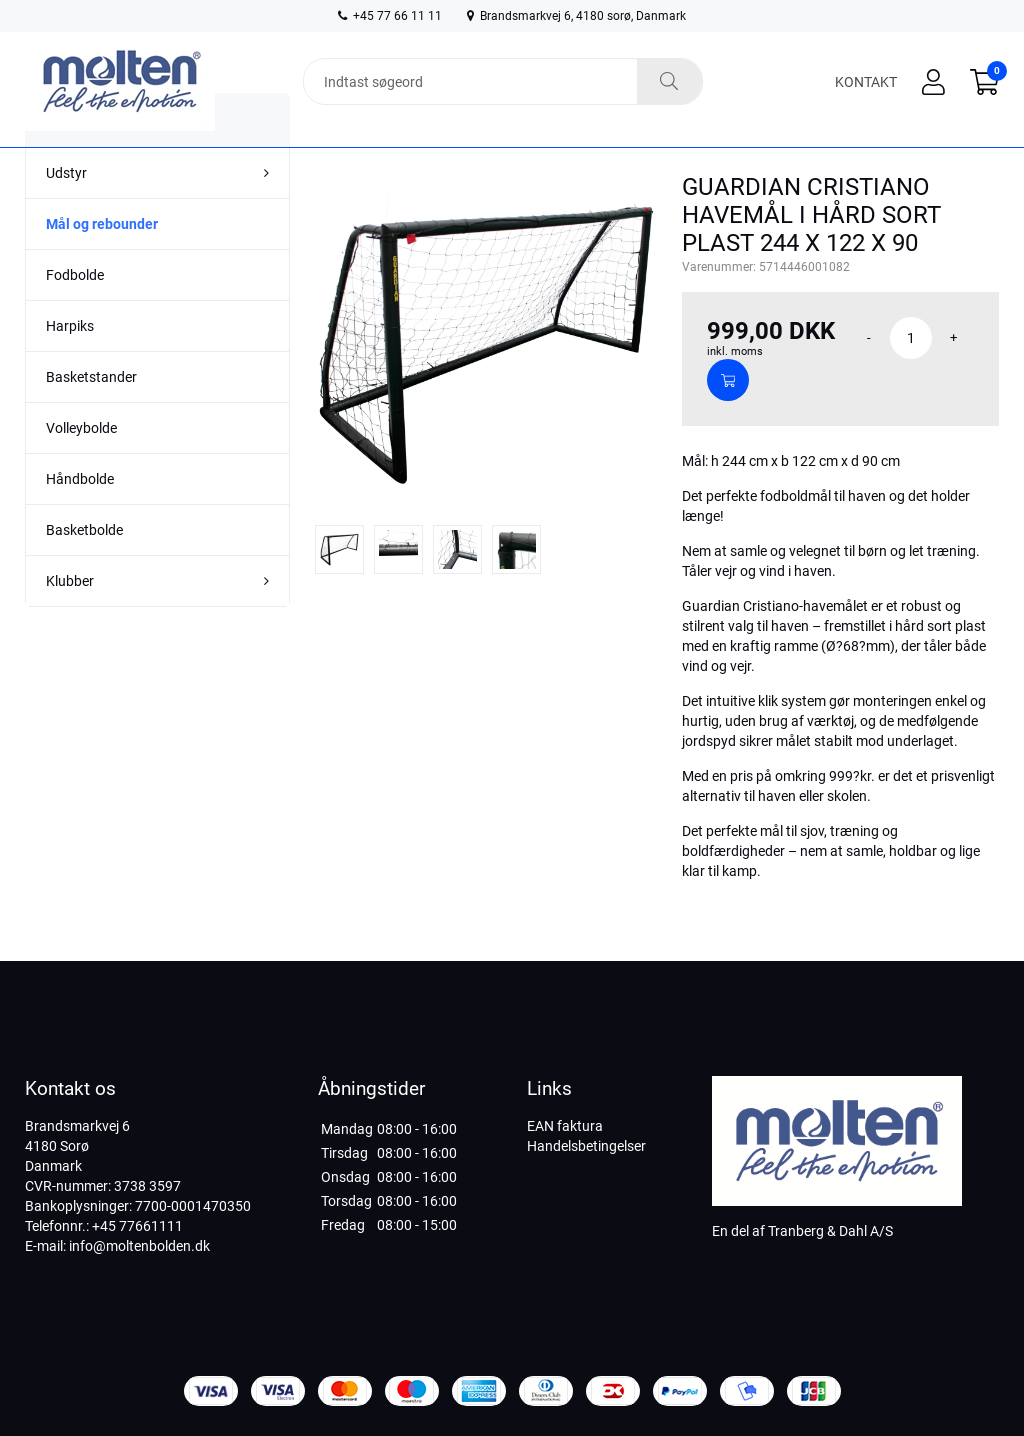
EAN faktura (565, 1126)
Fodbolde (75, 315)
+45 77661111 (137, 1226)
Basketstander (91, 417)
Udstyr (66, 213)
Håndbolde (80, 519)
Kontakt (866, 82)
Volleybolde (81, 468)
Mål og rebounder (102, 264)
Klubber (70, 621)
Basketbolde (84, 570)
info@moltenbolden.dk (139, 1246)
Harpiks (70, 366)
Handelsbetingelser (586, 1146)
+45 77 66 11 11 (390, 16)
